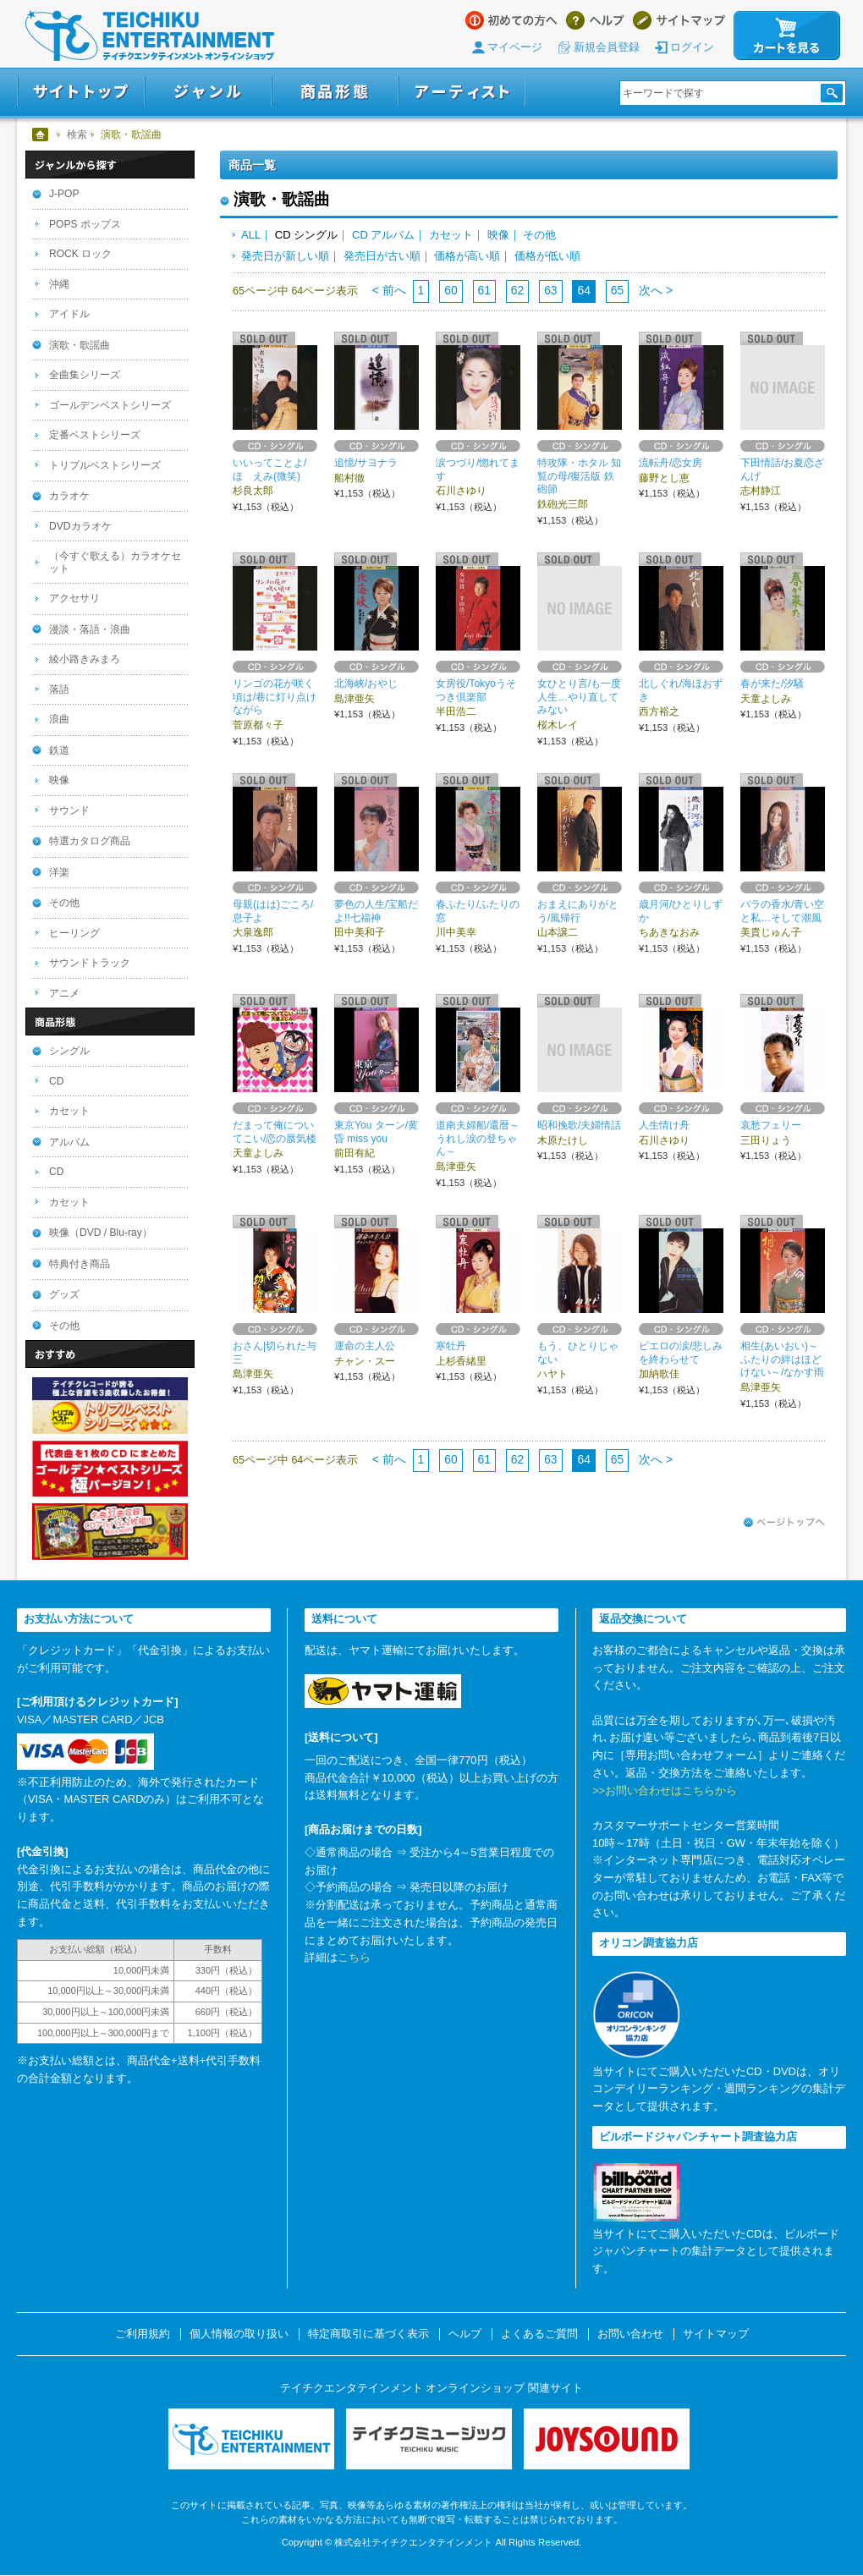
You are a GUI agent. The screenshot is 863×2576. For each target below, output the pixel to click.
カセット (451, 234)
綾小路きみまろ (84, 659)
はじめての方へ (511, 20)
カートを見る (787, 35)
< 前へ (389, 290)
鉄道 (59, 750)
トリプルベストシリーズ (105, 465)
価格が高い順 (467, 256)
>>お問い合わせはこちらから (664, 1790)
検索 (77, 134)
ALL (251, 234)
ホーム (41, 134)
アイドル (69, 314)
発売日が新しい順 (285, 256)
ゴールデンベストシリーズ (110, 405)
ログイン (692, 47)
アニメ (64, 993)
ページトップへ (784, 1523)
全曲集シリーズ (84, 375)
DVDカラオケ (80, 526)
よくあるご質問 (539, 2334)
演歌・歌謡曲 (79, 345)
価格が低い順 (547, 256)
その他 (539, 234)
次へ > (654, 290)
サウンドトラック (89, 963)
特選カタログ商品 (89, 841)
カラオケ (69, 496)
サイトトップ (81, 92)
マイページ (514, 47)
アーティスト (462, 92)
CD (56, 1081)
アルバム (69, 1142)
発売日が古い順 (382, 256)
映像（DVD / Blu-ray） (100, 1233)
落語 (59, 689)
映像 (498, 234)
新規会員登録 (607, 47)
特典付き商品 (79, 1264)
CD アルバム (383, 234)
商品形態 (335, 92)
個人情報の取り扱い (239, 2334)
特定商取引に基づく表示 (368, 2334)
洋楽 (59, 872)
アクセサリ (74, 598)
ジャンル (208, 92)
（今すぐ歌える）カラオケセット (115, 562)
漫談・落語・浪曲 (89, 629)
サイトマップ (679, 20)
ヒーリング (74, 933)
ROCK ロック (80, 254)
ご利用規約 (142, 2334)
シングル (69, 1051)
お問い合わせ (630, 2334)
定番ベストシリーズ (94, 435)
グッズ (64, 1294)
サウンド (69, 810)
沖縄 (59, 284)
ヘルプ (595, 20)
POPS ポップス (85, 224)
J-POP (64, 194)
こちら (354, 1957)
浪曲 (59, 719)
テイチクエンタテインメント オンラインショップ (149, 35)
